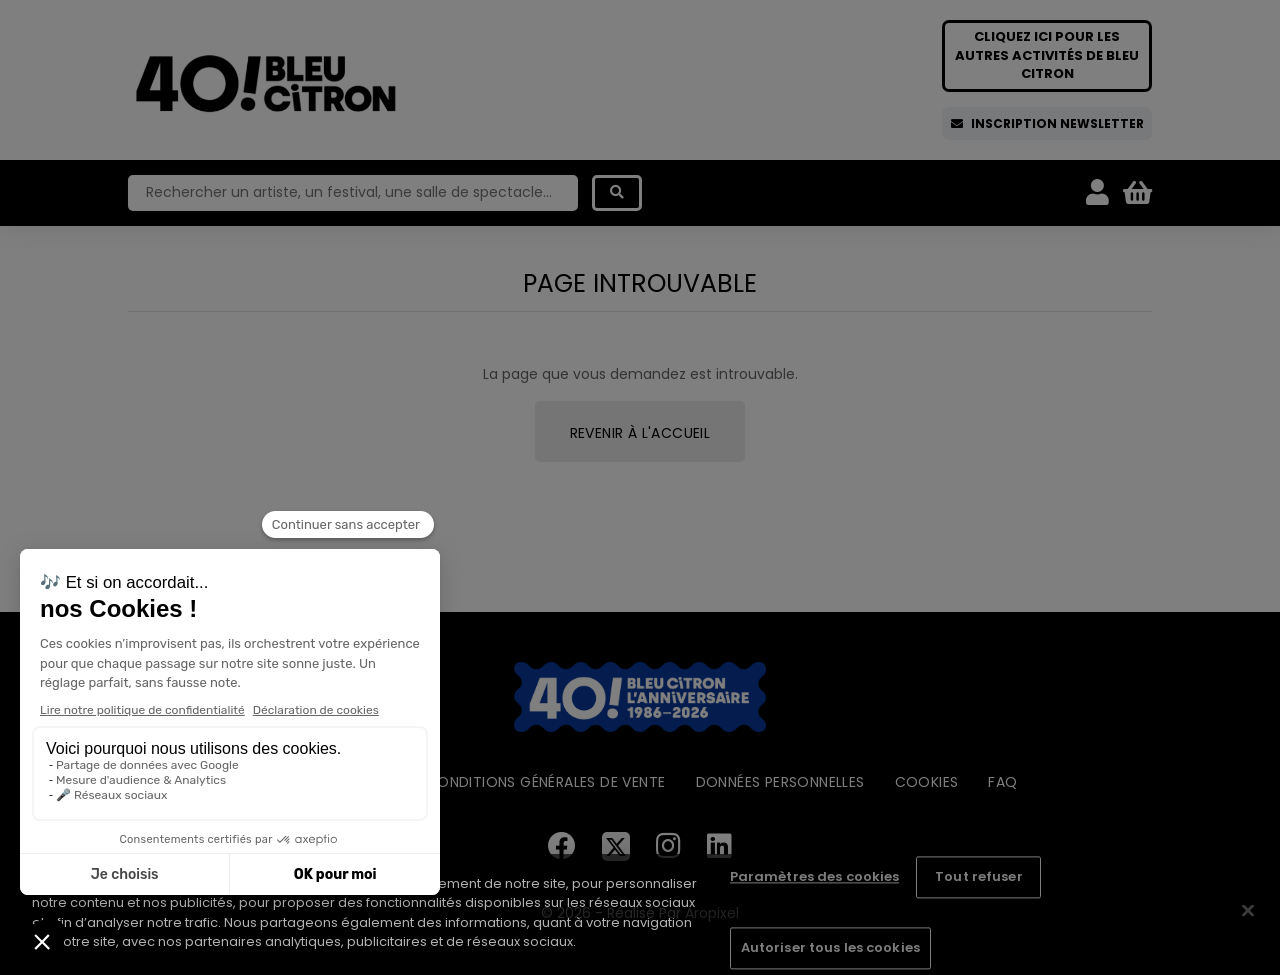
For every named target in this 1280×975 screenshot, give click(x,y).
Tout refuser (979, 877)
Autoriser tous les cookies (830, 947)
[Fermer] (1248, 911)
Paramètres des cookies (815, 877)
